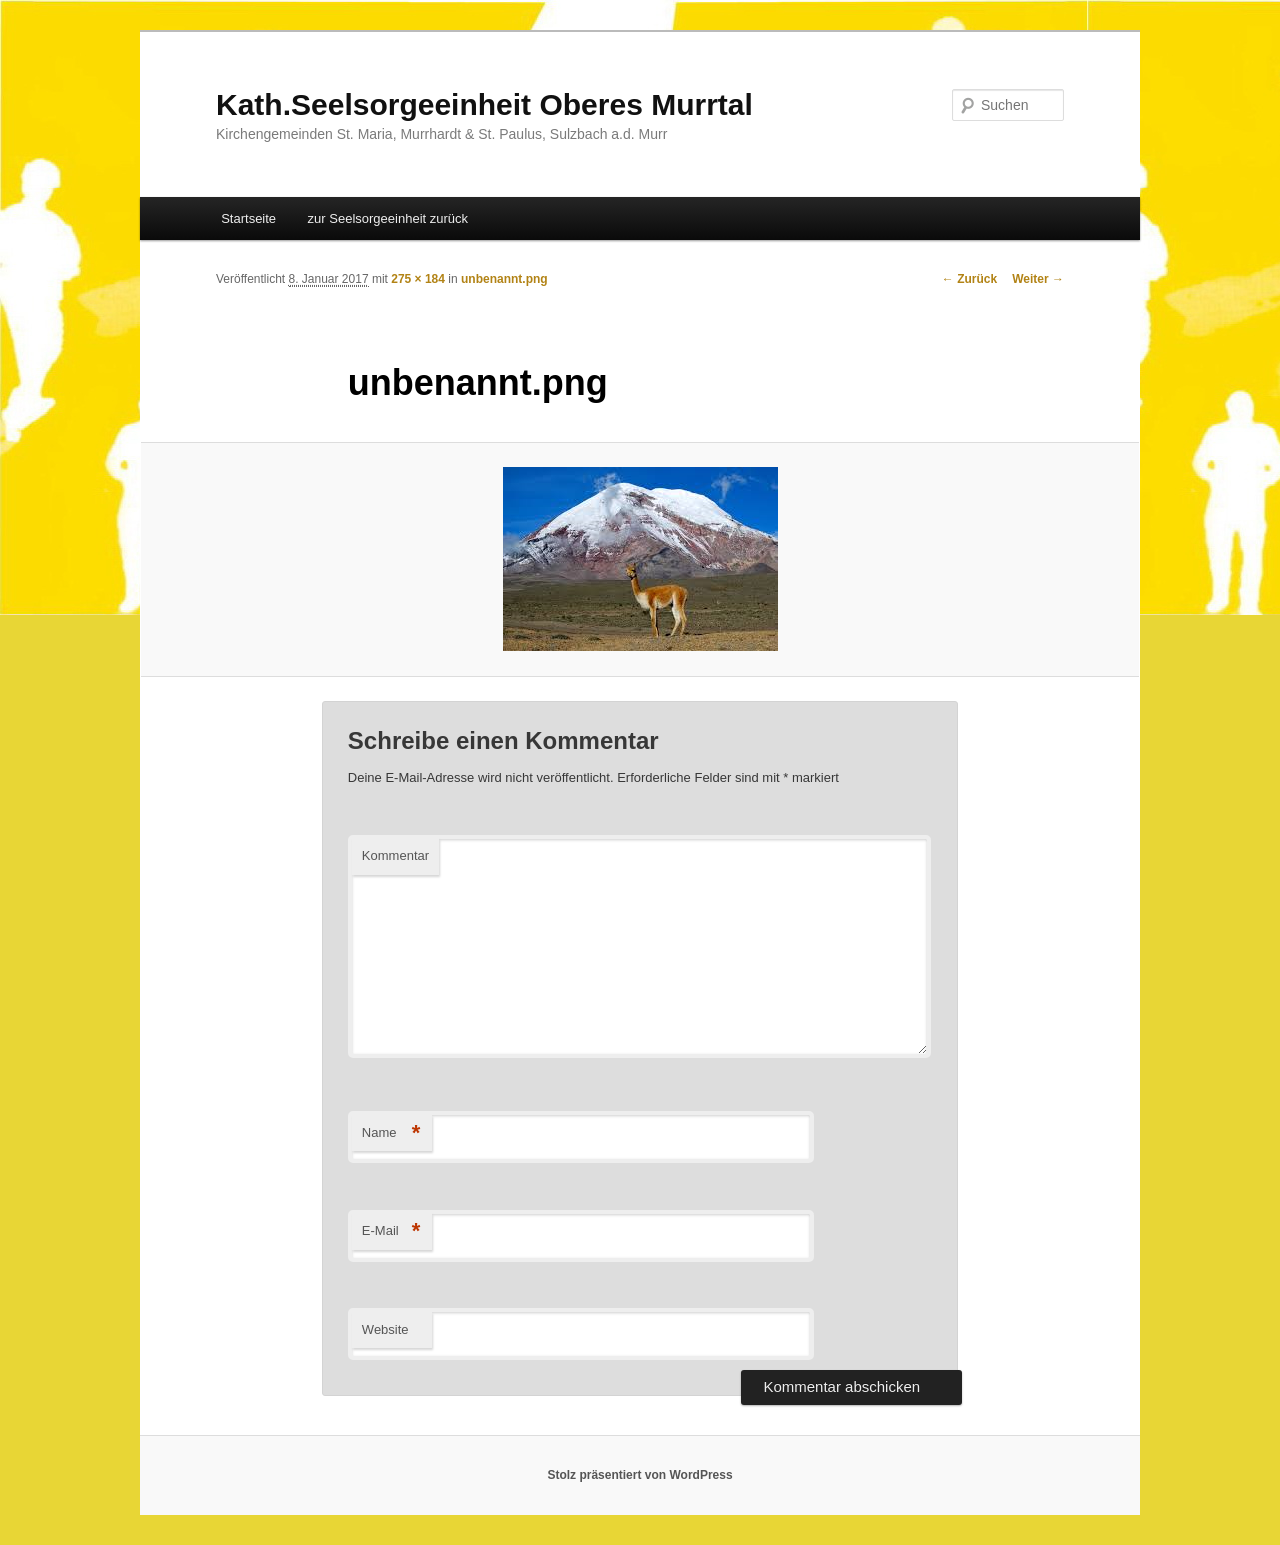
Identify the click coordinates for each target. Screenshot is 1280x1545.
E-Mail (391, 1231)
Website (385, 1329)
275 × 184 (418, 279)
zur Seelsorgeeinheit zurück (388, 218)
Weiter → (1038, 279)
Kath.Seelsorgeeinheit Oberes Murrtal (484, 104)
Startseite (248, 218)
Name (391, 1133)
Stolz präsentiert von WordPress (639, 1475)
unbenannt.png (504, 279)
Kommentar (395, 855)
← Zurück (969, 279)
